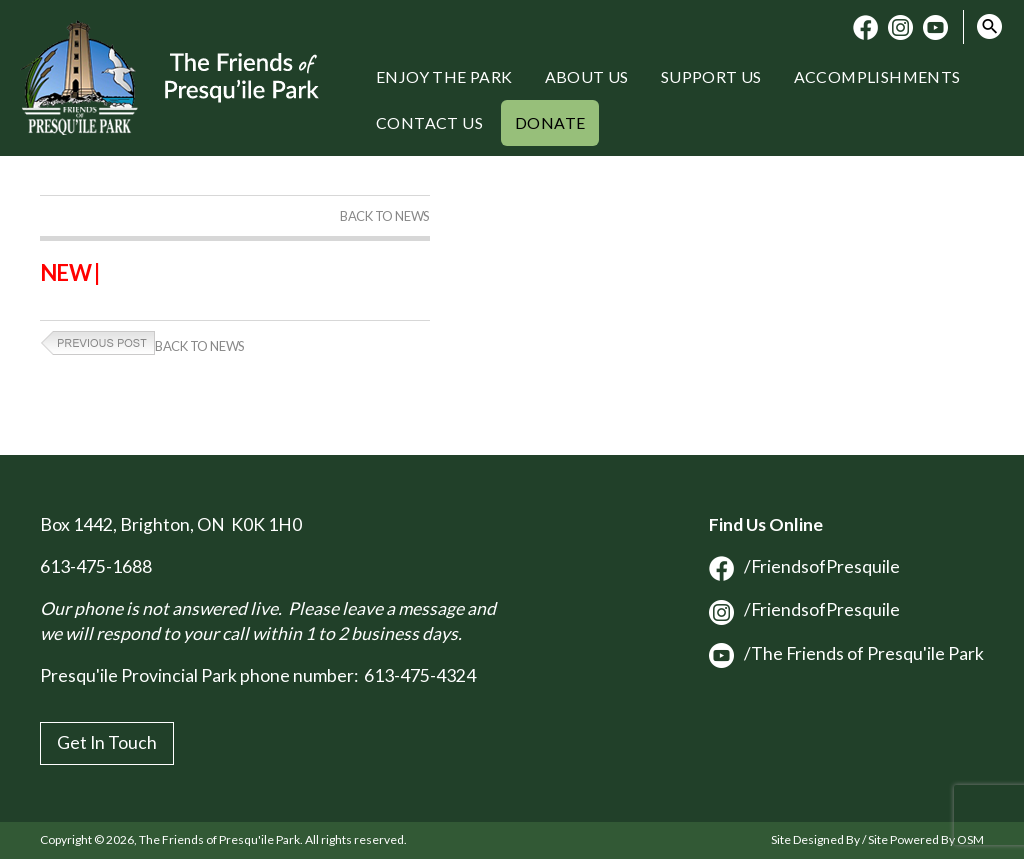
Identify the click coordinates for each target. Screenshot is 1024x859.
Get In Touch (107, 742)
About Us (587, 76)
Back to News (385, 216)
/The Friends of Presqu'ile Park (846, 653)
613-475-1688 (96, 566)
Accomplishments (877, 76)
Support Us (711, 76)
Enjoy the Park (444, 76)
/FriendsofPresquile (804, 566)
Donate (550, 122)
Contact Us (429, 122)
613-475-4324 (420, 675)
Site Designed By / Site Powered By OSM (877, 839)
